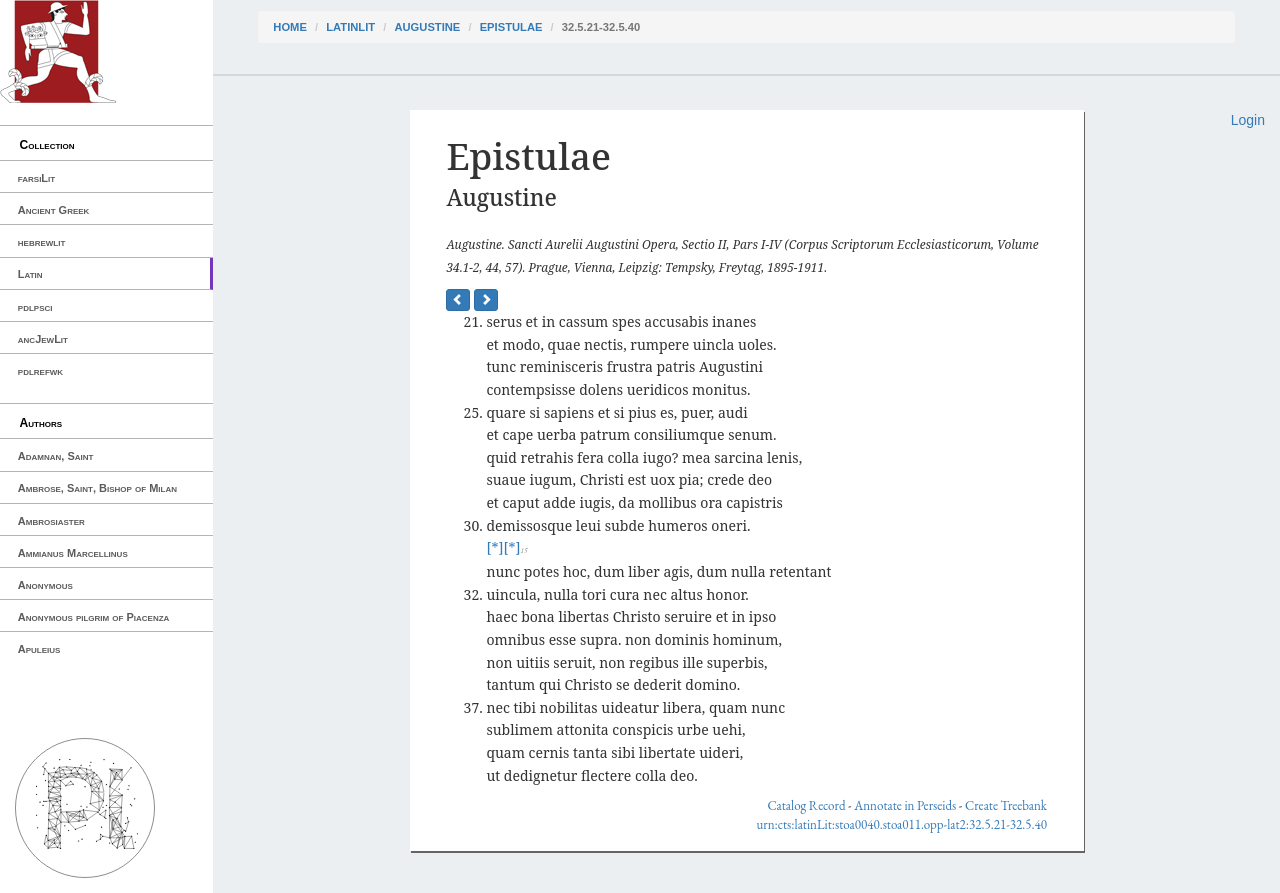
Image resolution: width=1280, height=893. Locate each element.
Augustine (427, 27)
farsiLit (36, 178)
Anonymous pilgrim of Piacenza (94, 617)
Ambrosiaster (51, 521)
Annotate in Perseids (905, 805)
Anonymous (45, 585)
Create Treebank (1006, 805)
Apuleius (39, 649)
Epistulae (511, 27)
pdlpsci (35, 307)
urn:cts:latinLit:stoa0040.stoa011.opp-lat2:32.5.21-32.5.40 (901, 824)
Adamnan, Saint (56, 456)
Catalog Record (806, 805)
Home (290, 27)
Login (1248, 120)
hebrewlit (42, 242)
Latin (30, 274)
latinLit (350, 27)
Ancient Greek (54, 210)
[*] (494, 547)
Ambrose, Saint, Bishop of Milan (97, 488)
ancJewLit (43, 339)
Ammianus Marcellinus (73, 553)
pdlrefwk (40, 371)
